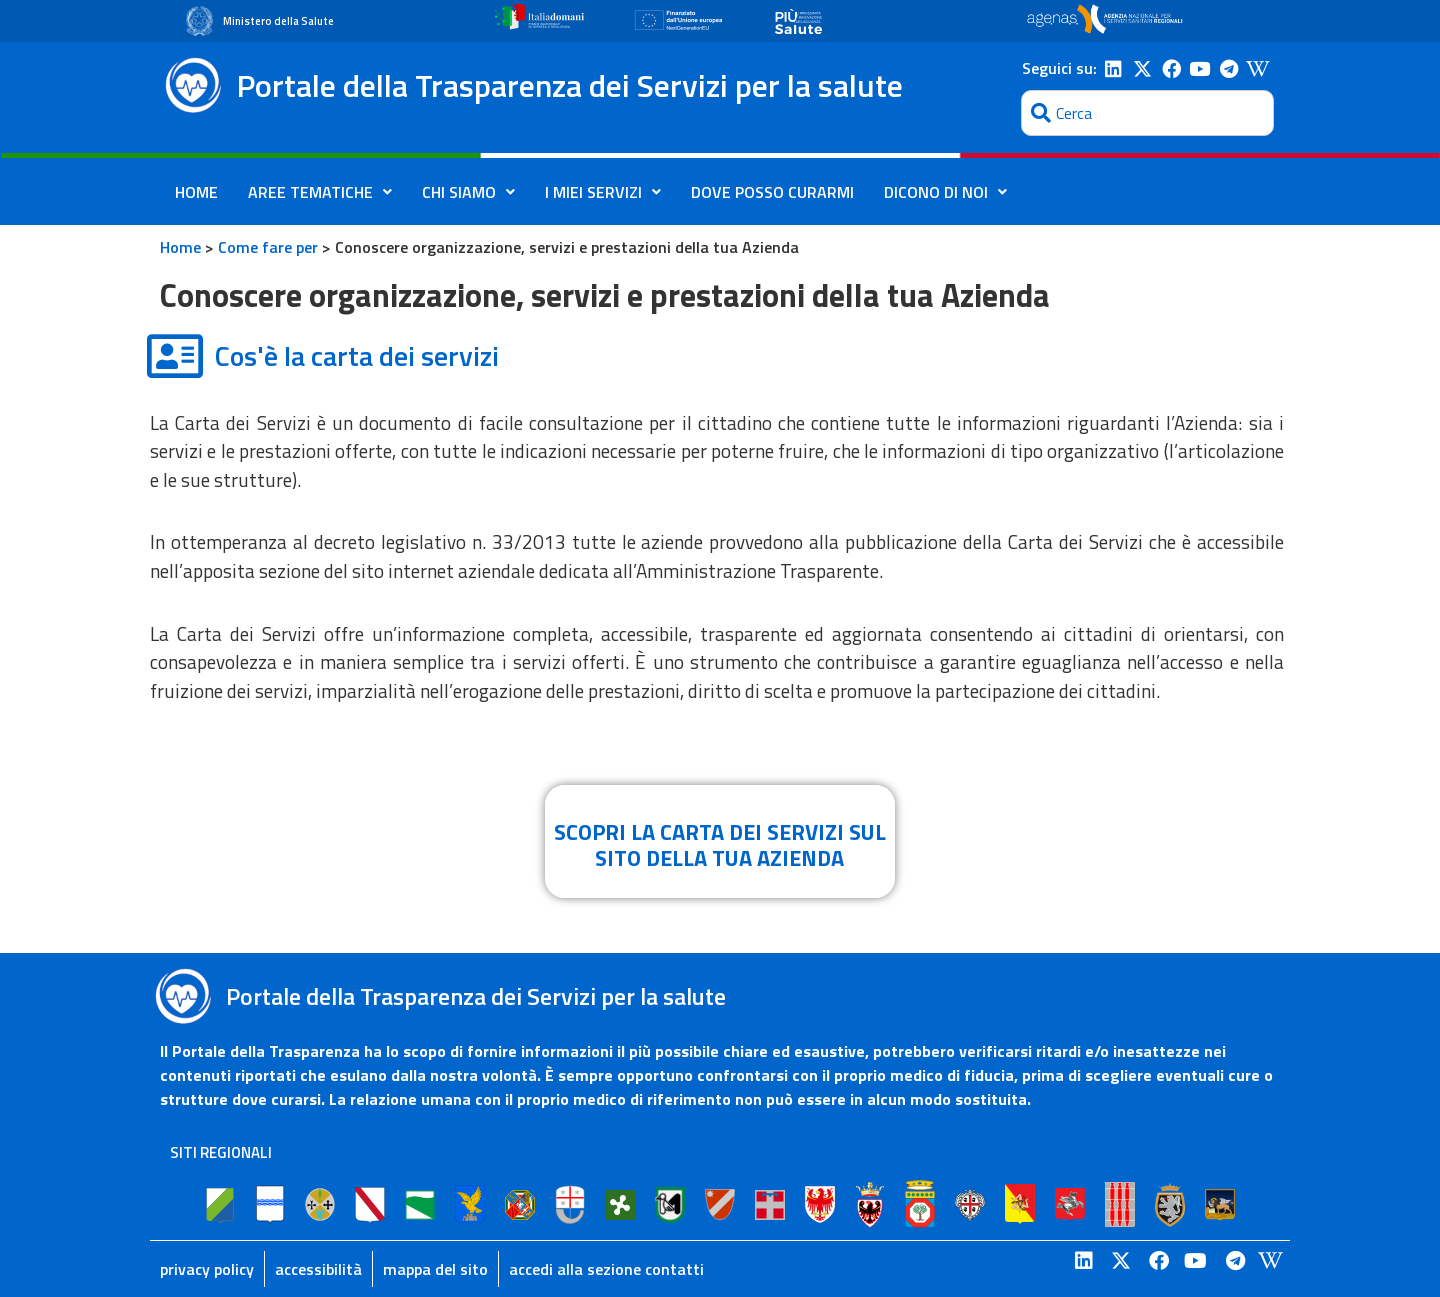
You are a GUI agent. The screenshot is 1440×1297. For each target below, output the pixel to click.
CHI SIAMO (468, 192)
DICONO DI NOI (945, 192)
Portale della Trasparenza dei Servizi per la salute (569, 85)
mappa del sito (435, 1269)
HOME (196, 192)
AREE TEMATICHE (320, 192)
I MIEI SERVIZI (603, 192)
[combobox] (1147, 113)
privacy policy (207, 1269)
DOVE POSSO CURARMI (772, 192)
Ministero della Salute (278, 21)
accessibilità (318, 1269)
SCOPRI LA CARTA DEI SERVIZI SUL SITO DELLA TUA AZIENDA (720, 845)
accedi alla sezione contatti (606, 1269)
